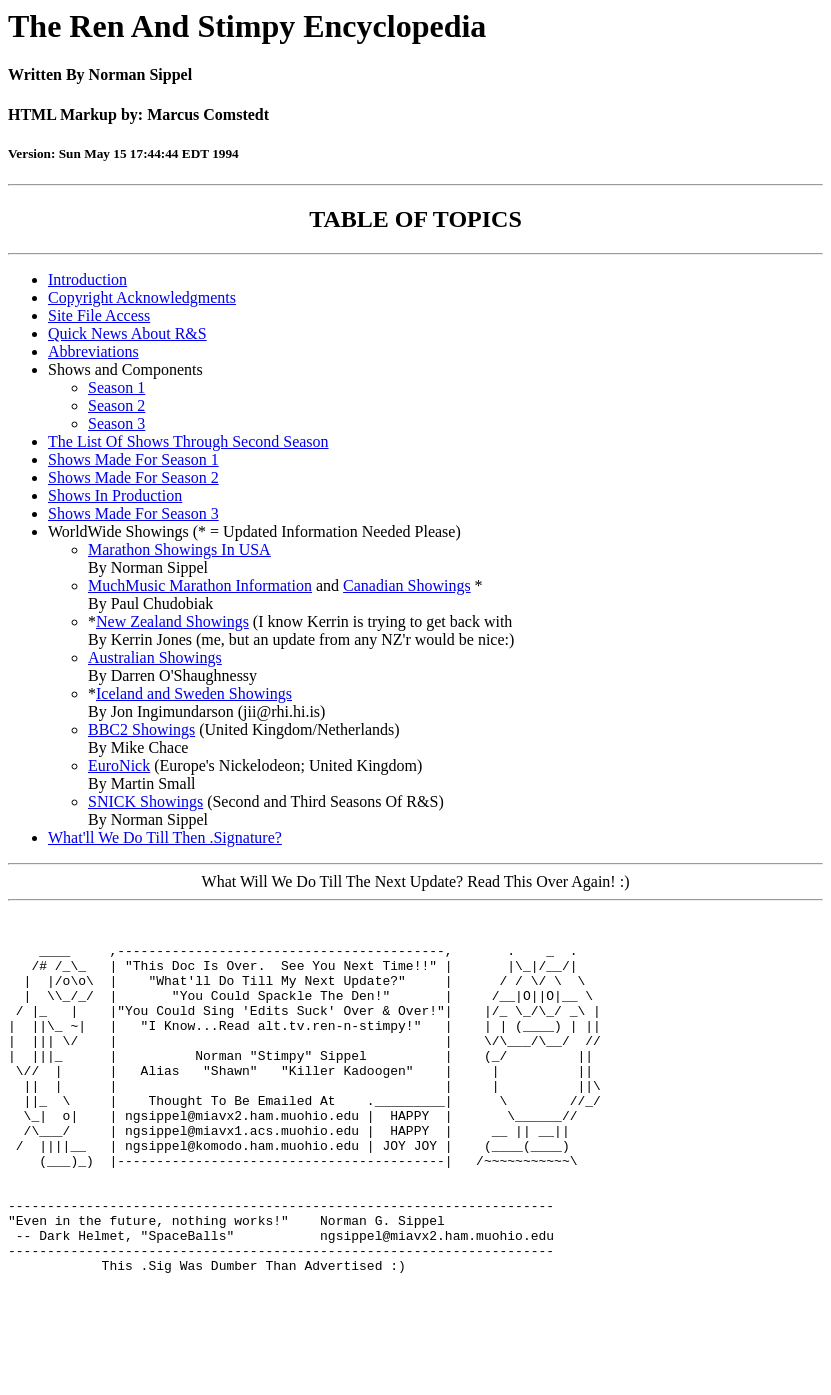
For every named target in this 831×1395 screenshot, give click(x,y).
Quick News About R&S (127, 333)
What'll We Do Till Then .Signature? (165, 837)
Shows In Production (115, 495)
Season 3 (116, 423)
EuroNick (119, 765)
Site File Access (99, 315)
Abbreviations (93, 351)
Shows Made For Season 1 (133, 459)
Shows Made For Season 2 (133, 477)
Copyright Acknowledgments (142, 297)
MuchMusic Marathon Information (200, 585)
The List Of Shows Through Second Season (188, 441)
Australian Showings (155, 657)
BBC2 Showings (141, 729)
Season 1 (116, 387)
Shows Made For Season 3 (133, 513)
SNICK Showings (145, 801)
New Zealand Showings (172, 621)
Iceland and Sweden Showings (194, 693)
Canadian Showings (407, 585)
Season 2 (116, 405)
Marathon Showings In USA (179, 549)
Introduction (87, 279)
